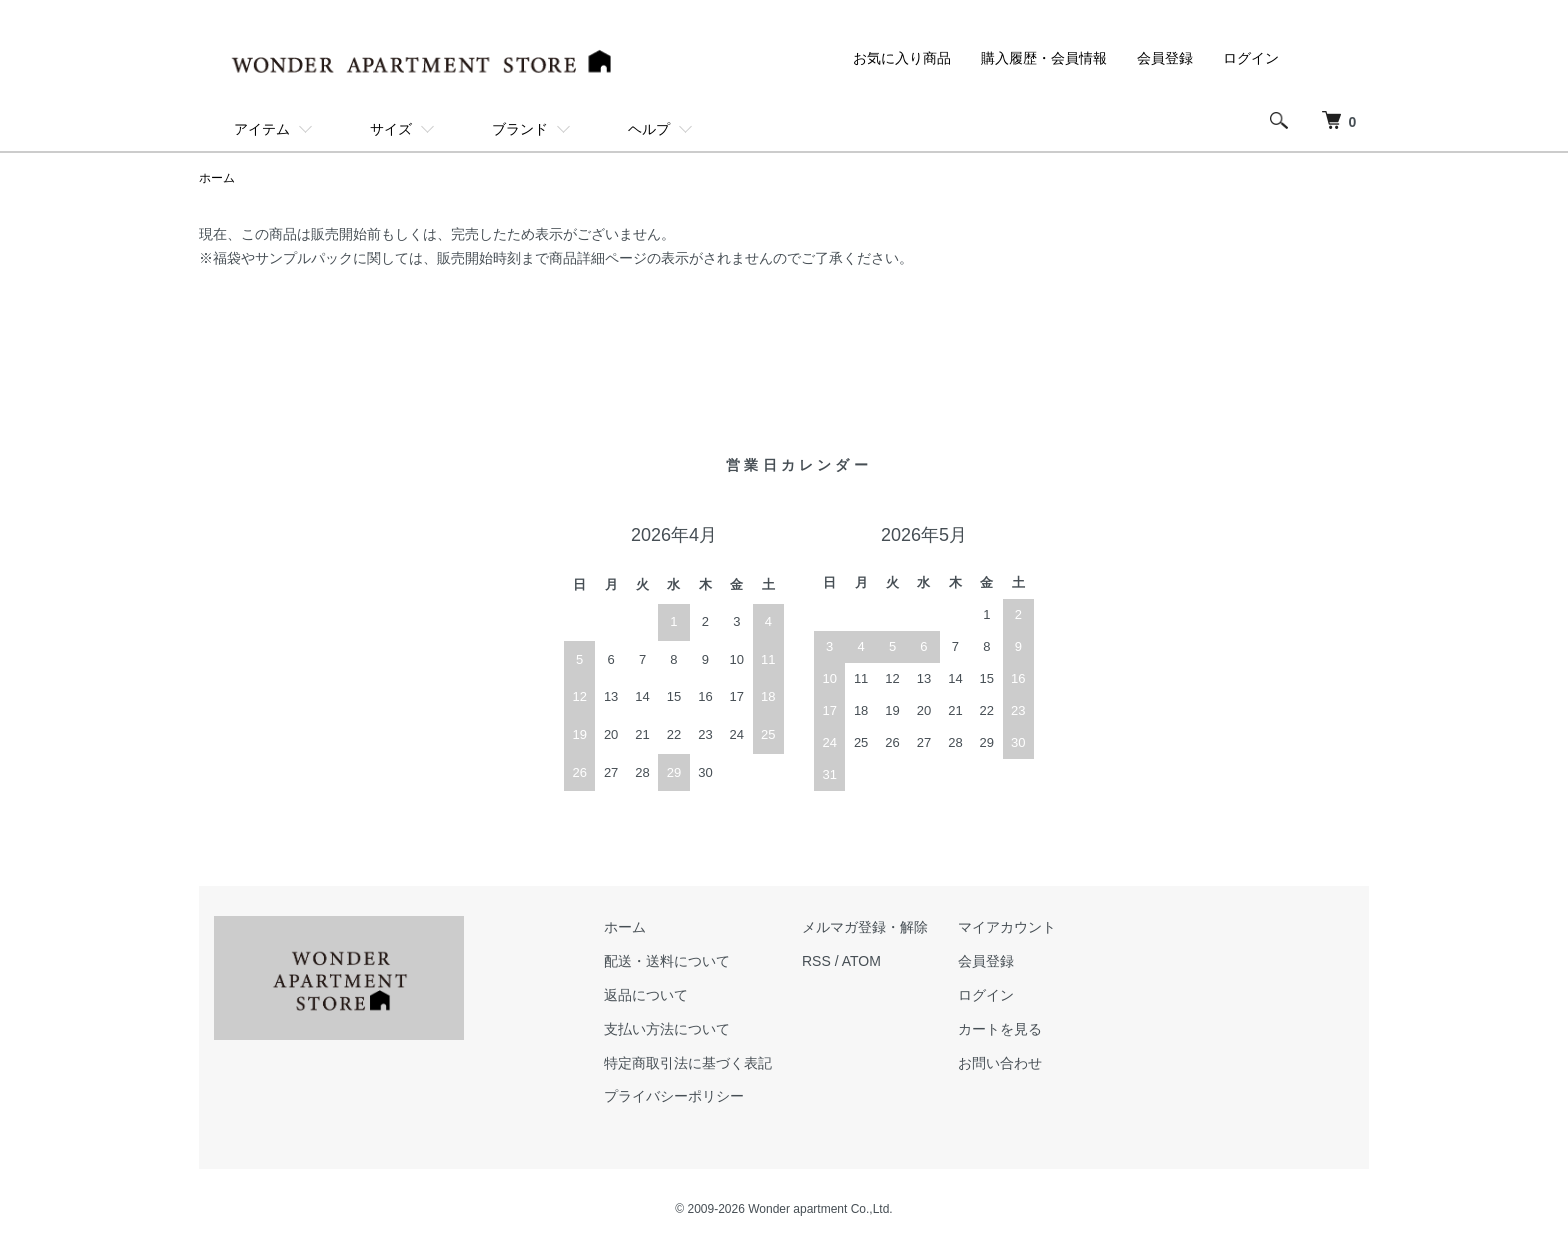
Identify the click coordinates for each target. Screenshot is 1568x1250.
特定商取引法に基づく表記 (688, 1063)
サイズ (391, 129)
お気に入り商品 (902, 58)
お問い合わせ (1000, 1063)
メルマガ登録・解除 (865, 927)
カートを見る (1000, 1029)
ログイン (1251, 58)
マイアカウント (1007, 927)
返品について (646, 995)
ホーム (217, 178)
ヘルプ (649, 129)
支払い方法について (667, 1029)
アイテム (262, 129)
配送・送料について (667, 961)
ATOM (861, 961)
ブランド (520, 129)
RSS (816, 961)
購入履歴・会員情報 (1044, 58)
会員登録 (1165, 58)
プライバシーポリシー (674, 1096)
